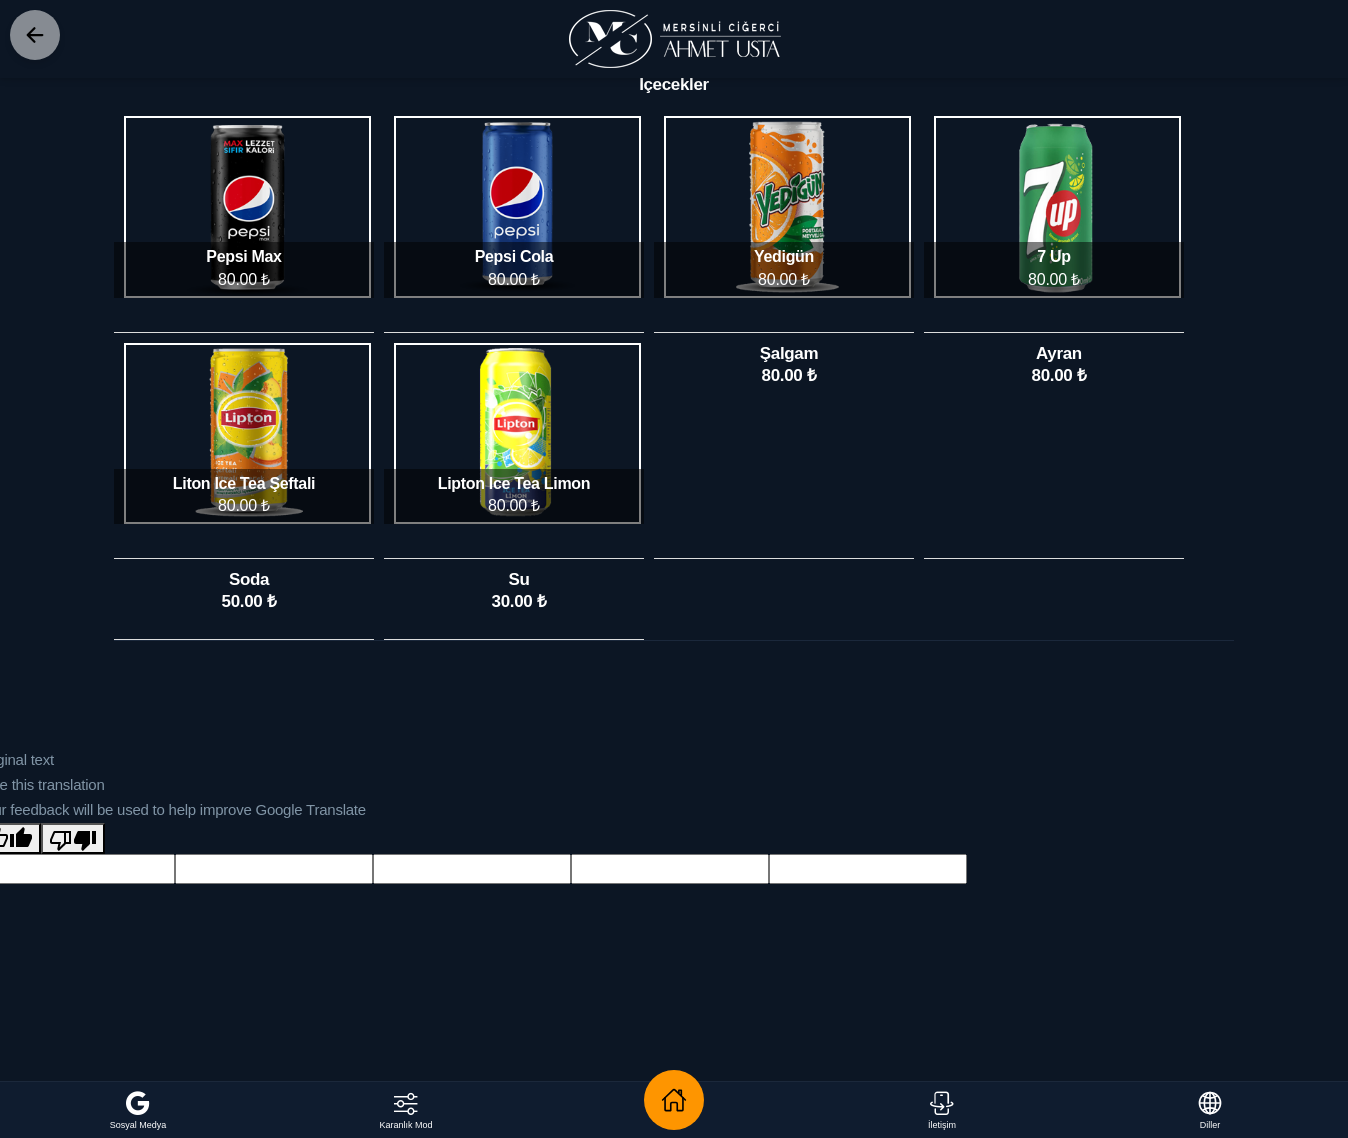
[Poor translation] (73, 838)
